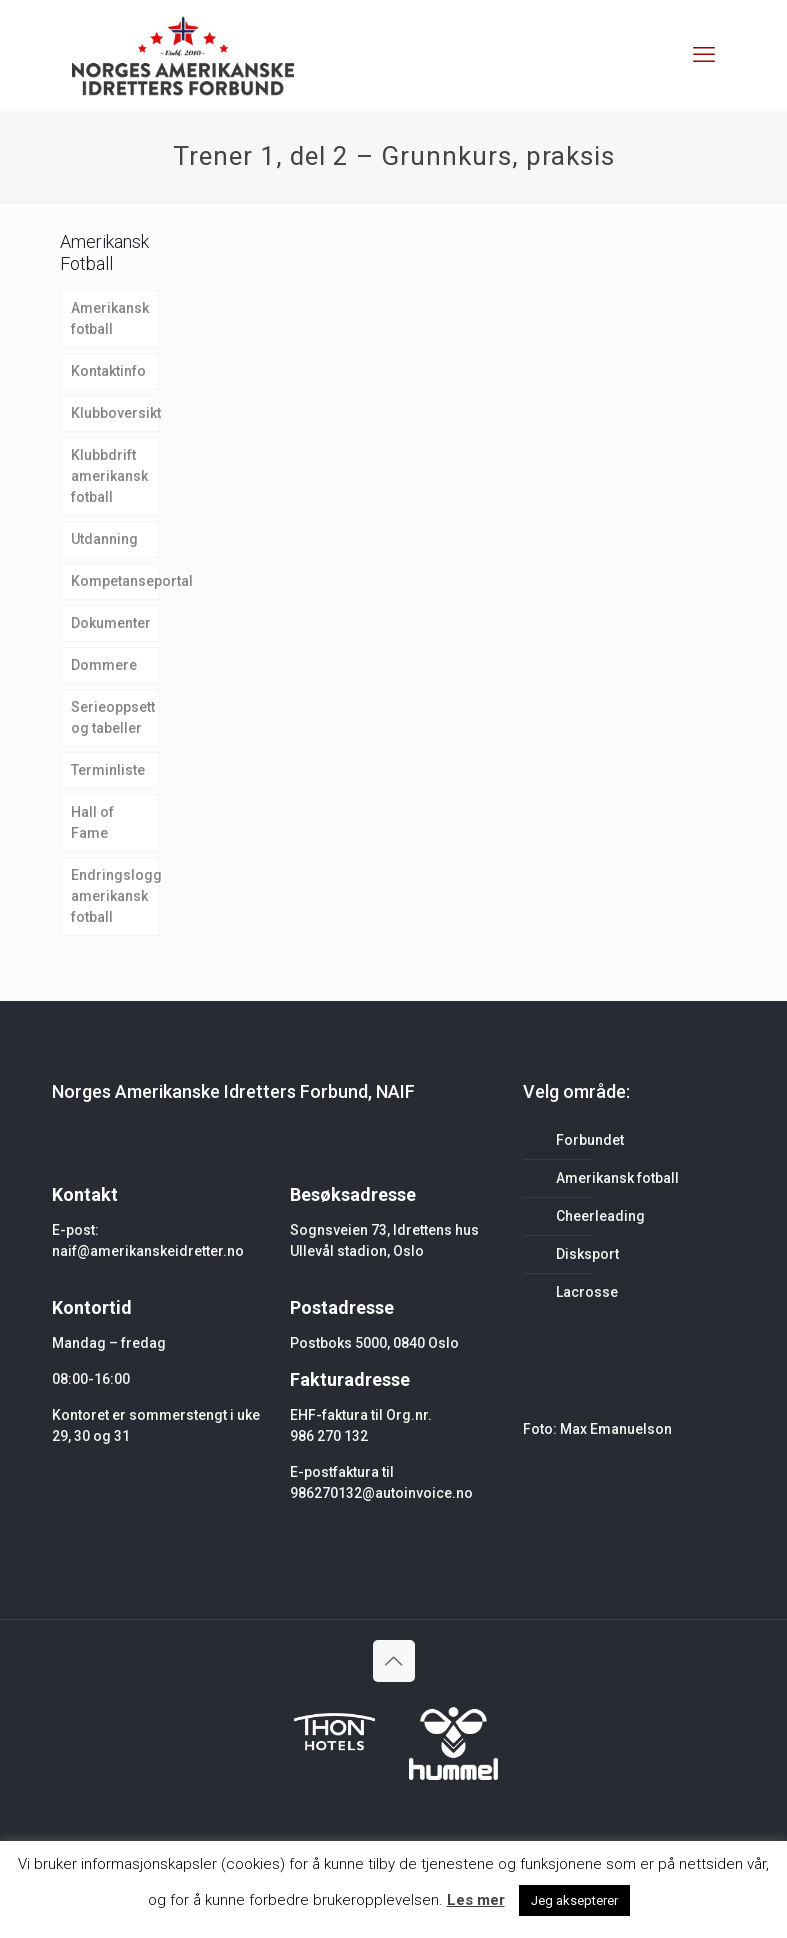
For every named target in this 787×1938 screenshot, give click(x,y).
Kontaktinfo (108, 371)
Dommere (104, 665)
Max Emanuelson (616, 1429)
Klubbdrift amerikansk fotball (109, 476)
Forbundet (590, 1140)
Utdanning (104, 539)
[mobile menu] (704, 55)
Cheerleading (600, 1216)
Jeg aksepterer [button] (574, 1900)
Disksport (587, 1254)
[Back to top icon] (394, 1661)
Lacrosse (587, 1292)
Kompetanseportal (116, 581)
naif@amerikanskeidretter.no (148, 1251)
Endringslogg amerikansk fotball (116, 896)
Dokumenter (111, 623)
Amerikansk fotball (110, 318)
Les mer (476, 1900)
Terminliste (108, 770)
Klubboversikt (116, 413)
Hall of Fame (92, 822)
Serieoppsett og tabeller (113, 717)
